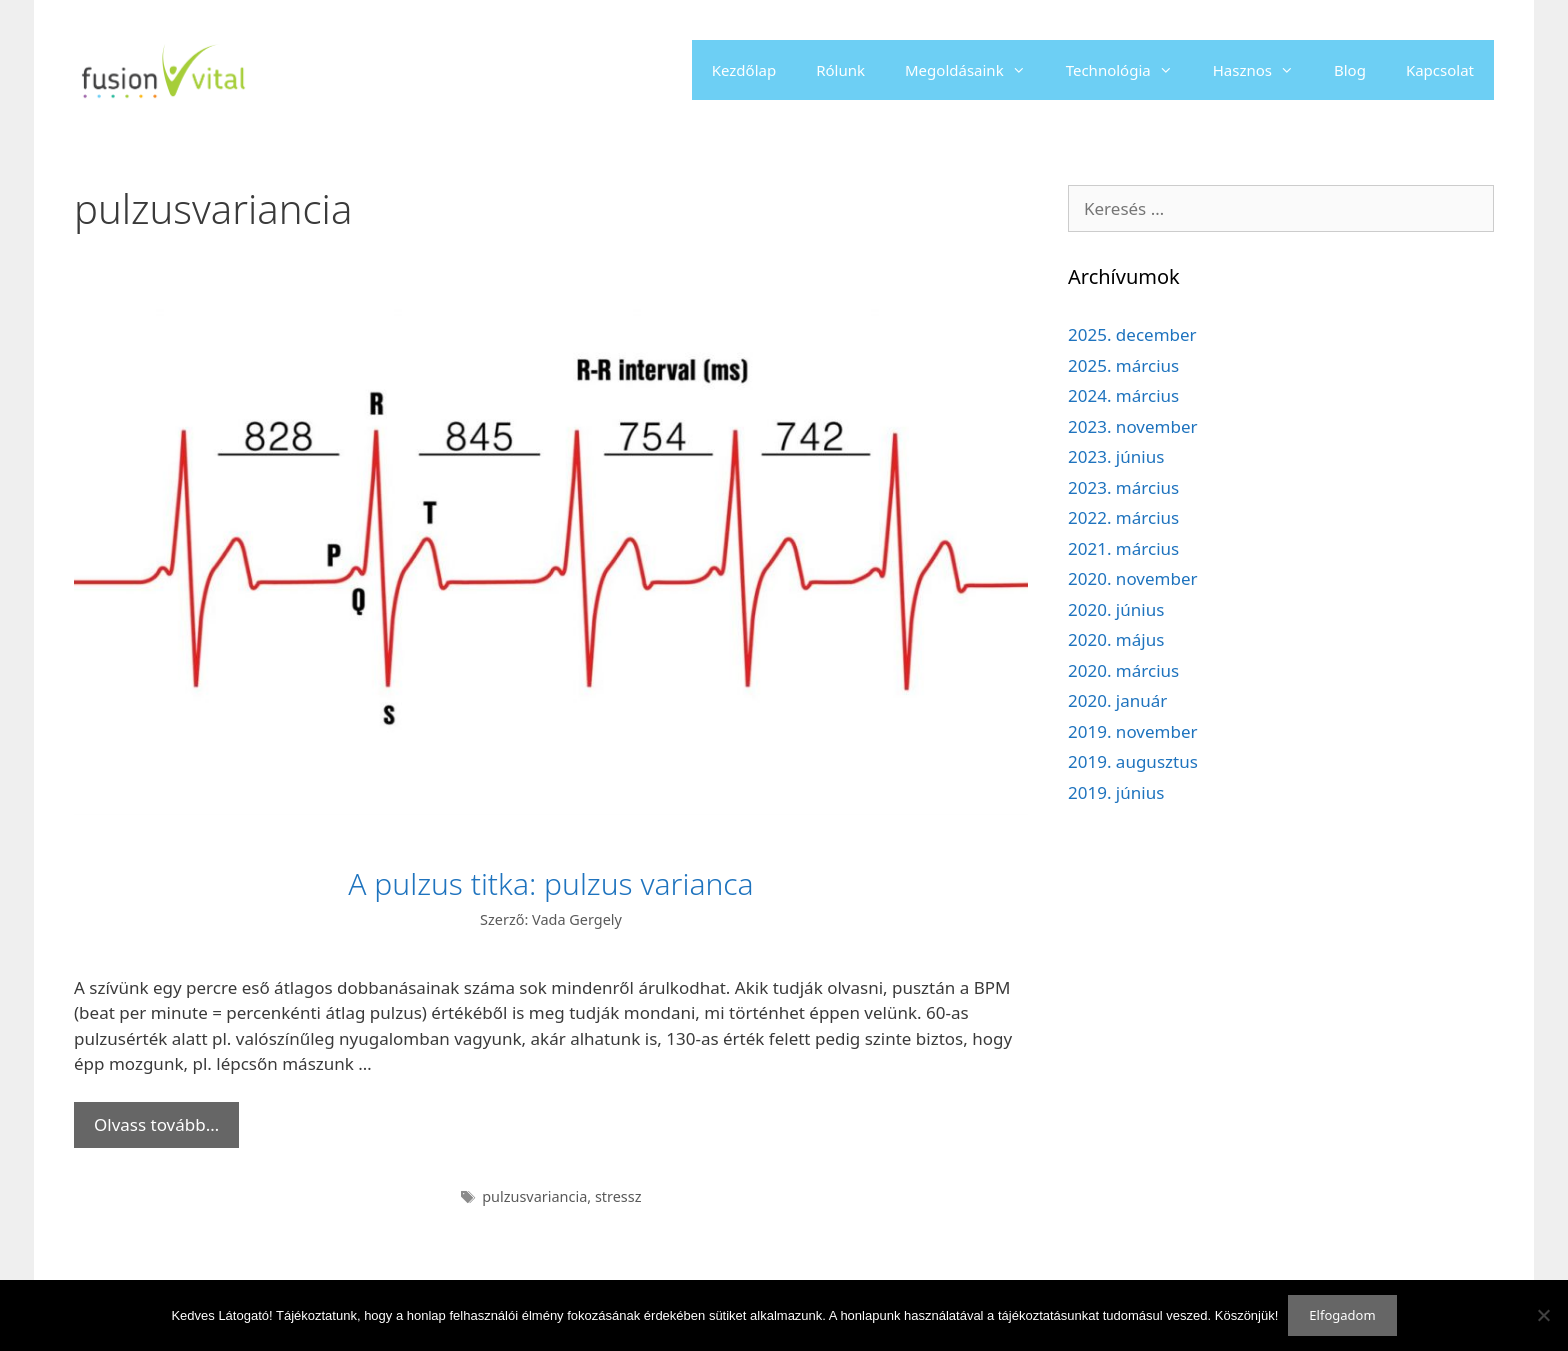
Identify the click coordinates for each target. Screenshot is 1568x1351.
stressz (618, 1196)
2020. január (1117, 700)
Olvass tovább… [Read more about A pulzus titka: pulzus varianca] (156, 1124)
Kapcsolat (1440, 70)
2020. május (1116, 639)
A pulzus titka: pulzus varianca (550, 883)
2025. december (1132, 334)
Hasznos (1263, 70)
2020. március (1123, 670)
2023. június (1116, 456)
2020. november (1133, 578)
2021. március (1123, 548)
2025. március (1123, 365)
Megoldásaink (975, 70)
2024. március (1123, 395)
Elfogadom (1342, 1315)
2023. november (1133, 426)
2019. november (1133, 731)
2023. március (1123, 487)
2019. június (1116, 792)
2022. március (1123, 517)
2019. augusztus (1133, 761)
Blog (1350, 70)
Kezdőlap (744, 70)
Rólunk (840, 70)
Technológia (1129, 70)
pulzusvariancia (534, 1196)
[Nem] (1543, 1315)
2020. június (1116, 609)
